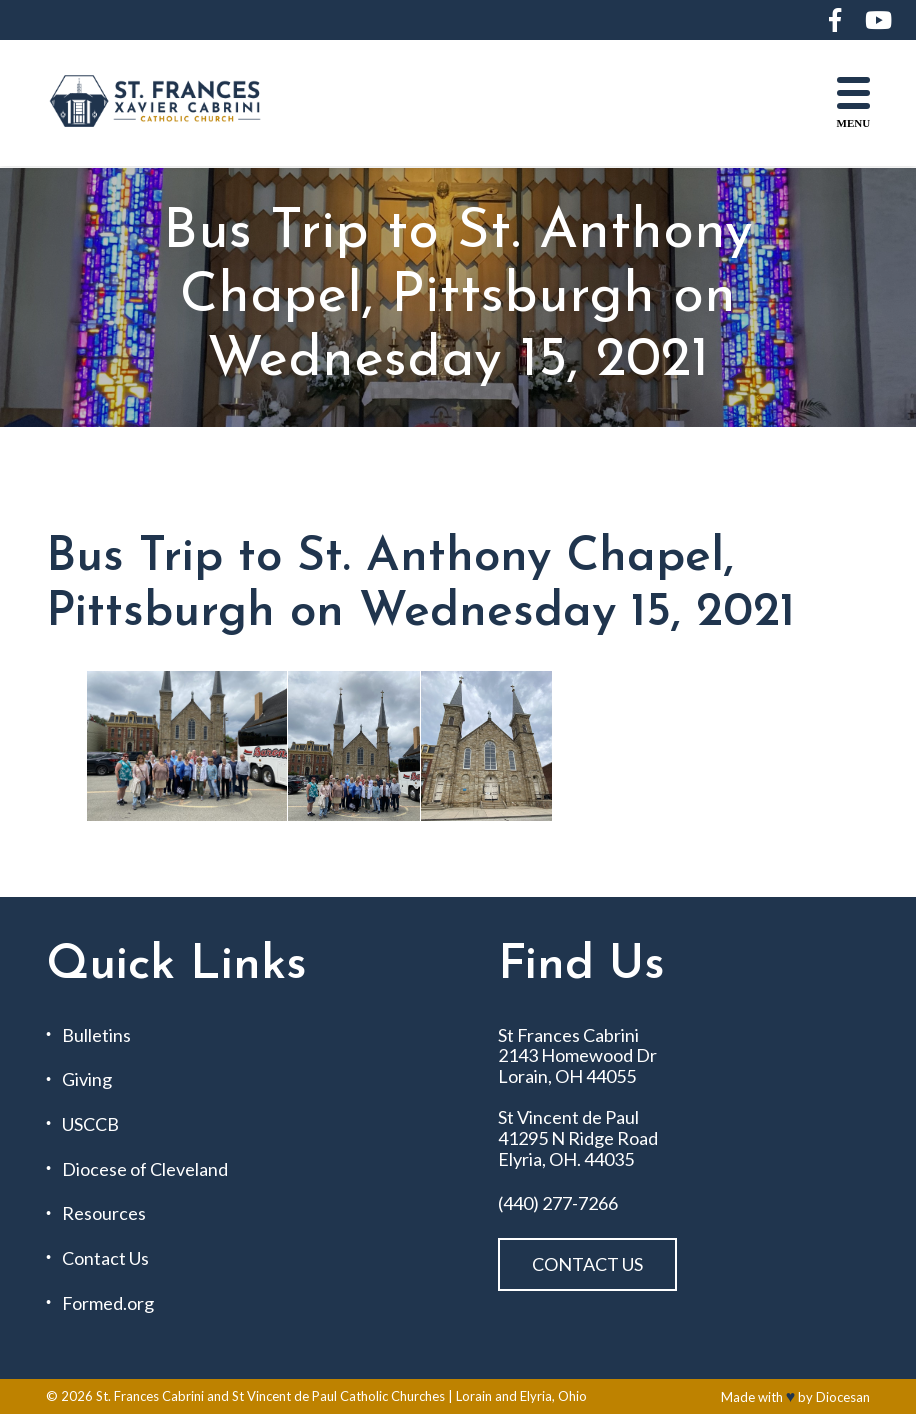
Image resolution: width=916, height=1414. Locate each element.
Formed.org (108, 1303)
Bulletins (96, 1035)
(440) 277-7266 (558, 1203)
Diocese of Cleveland (145, 1169)
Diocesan (843, 1397)
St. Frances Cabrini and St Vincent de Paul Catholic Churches (270, 1396)
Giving (87, 1079)
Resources (104, 1213)
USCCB (90, 1124)
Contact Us (105, 1258)
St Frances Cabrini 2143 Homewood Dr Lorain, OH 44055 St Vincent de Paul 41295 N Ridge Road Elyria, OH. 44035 (578, 1097)
